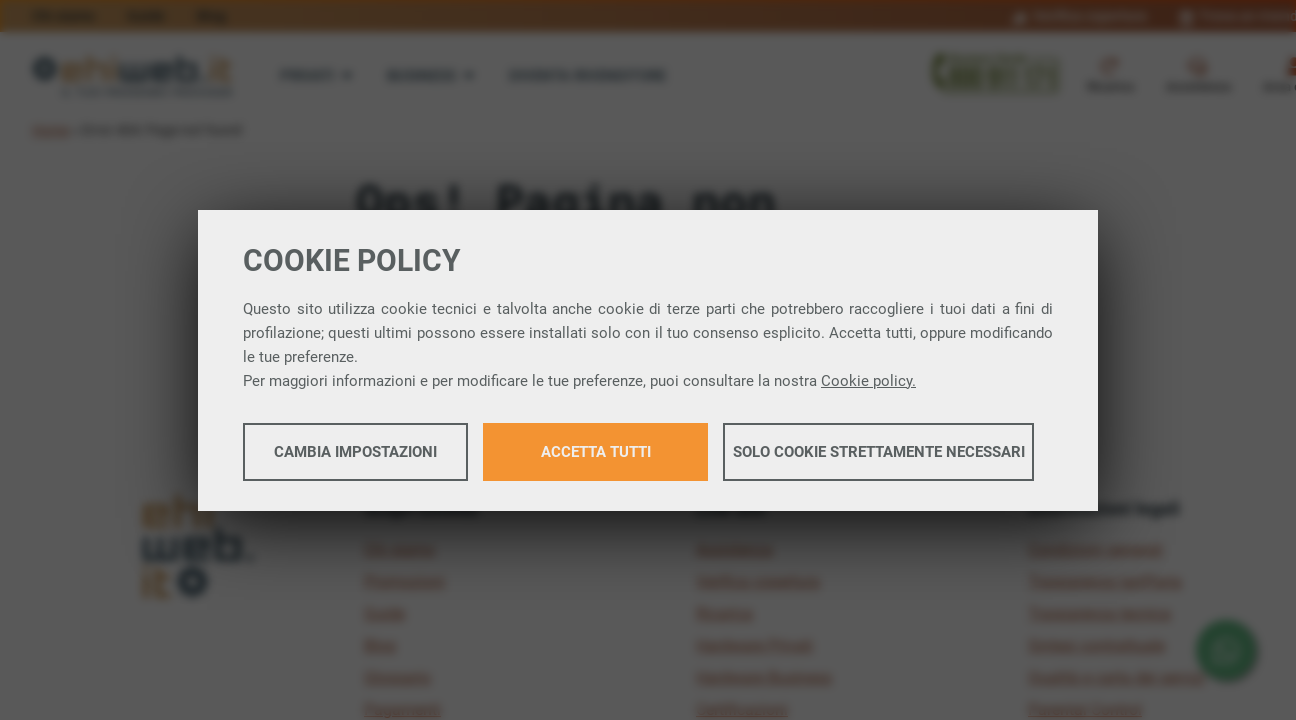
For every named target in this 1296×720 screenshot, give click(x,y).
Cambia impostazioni (355, 452)
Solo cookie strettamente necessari (879, 452)
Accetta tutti (596, 452)
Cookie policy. (868, 381)
